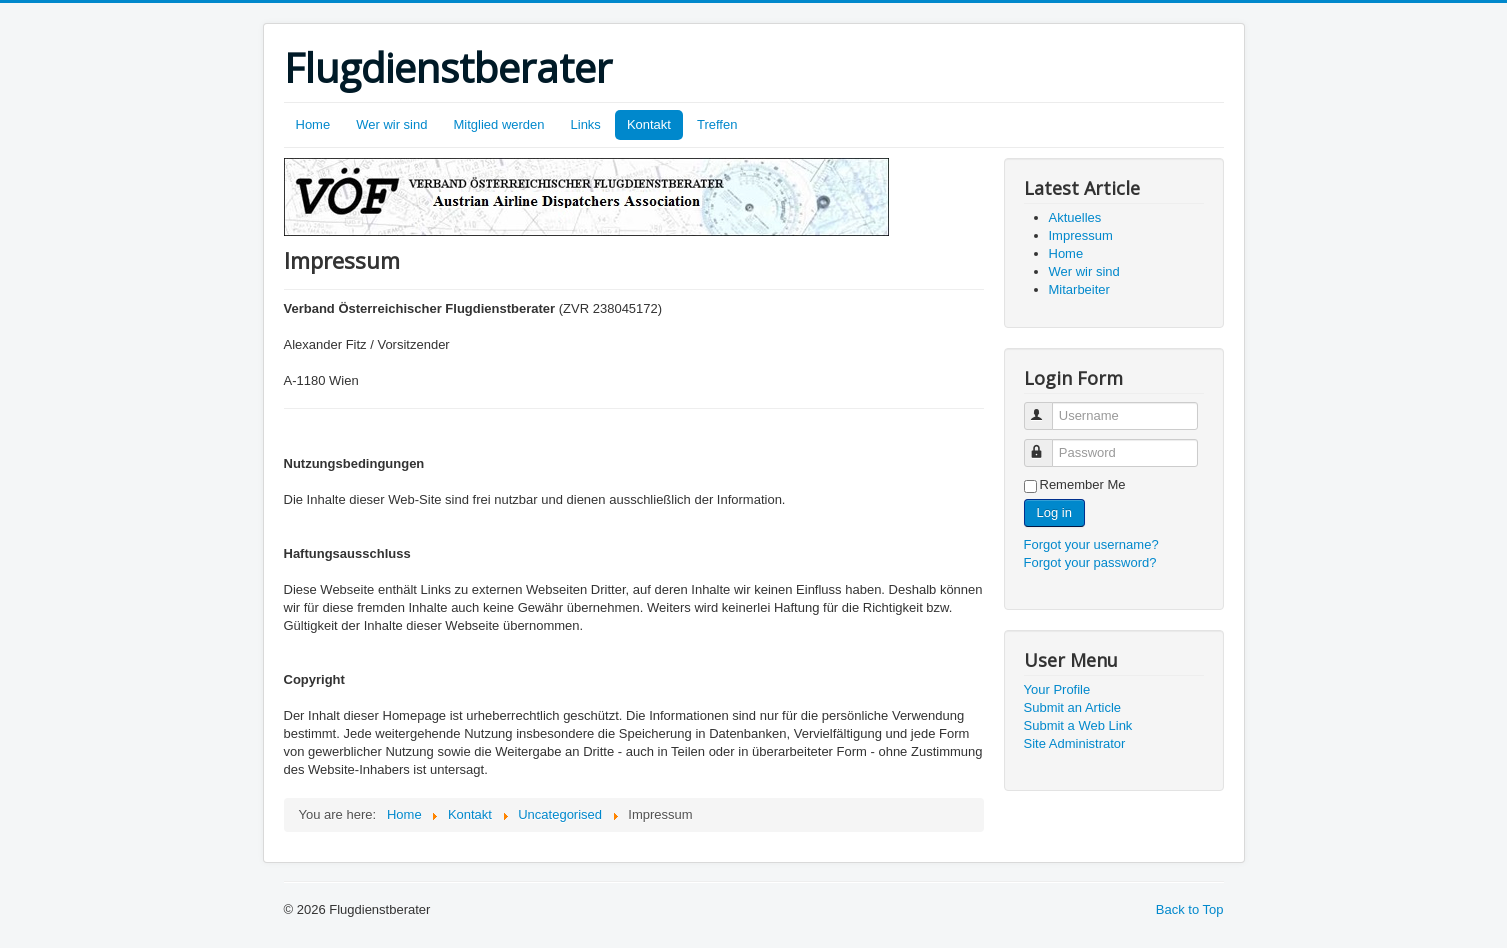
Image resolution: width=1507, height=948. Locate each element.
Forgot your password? (1090, 562)
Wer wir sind (391, 124)
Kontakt (649, 124)
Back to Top (1190, 909)
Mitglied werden (498, 124)
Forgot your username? (1091, 544)
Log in (1054, 512)
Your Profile (1057, 689)
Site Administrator (1075, 743)
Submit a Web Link (1078, 725)
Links (586, 124)
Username (1047, 407)
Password (1047, 444)
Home (313, 124)
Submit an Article (1073, 707)
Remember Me (1083, 484)
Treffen (717, 124)
